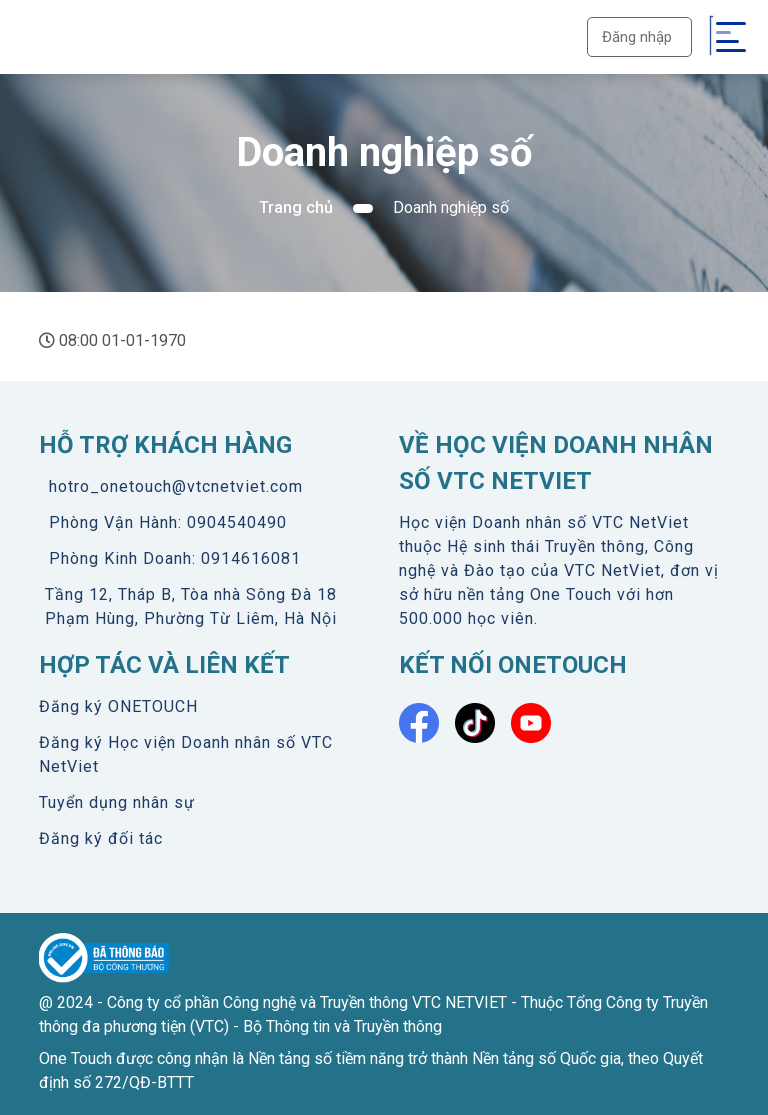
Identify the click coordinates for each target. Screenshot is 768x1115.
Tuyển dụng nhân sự (117, 802)
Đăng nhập (637, 37)
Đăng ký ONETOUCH (118, 706)
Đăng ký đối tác (101, 838)
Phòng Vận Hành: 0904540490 (168, 522)
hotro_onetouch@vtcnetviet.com (176, 486)
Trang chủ (296, 207)
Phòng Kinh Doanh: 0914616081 (175, 558)
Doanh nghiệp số (451, 207)
